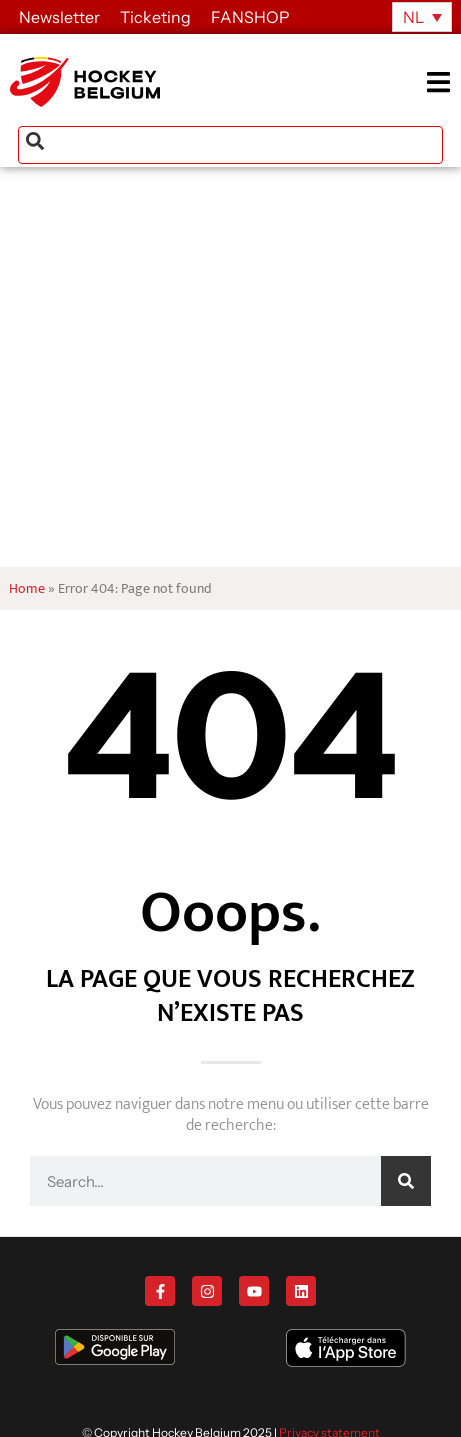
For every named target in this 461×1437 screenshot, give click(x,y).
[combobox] (230, 145)
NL (413, 17)
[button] (443, 82)
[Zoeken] (406, 1181)
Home (27, 589)
